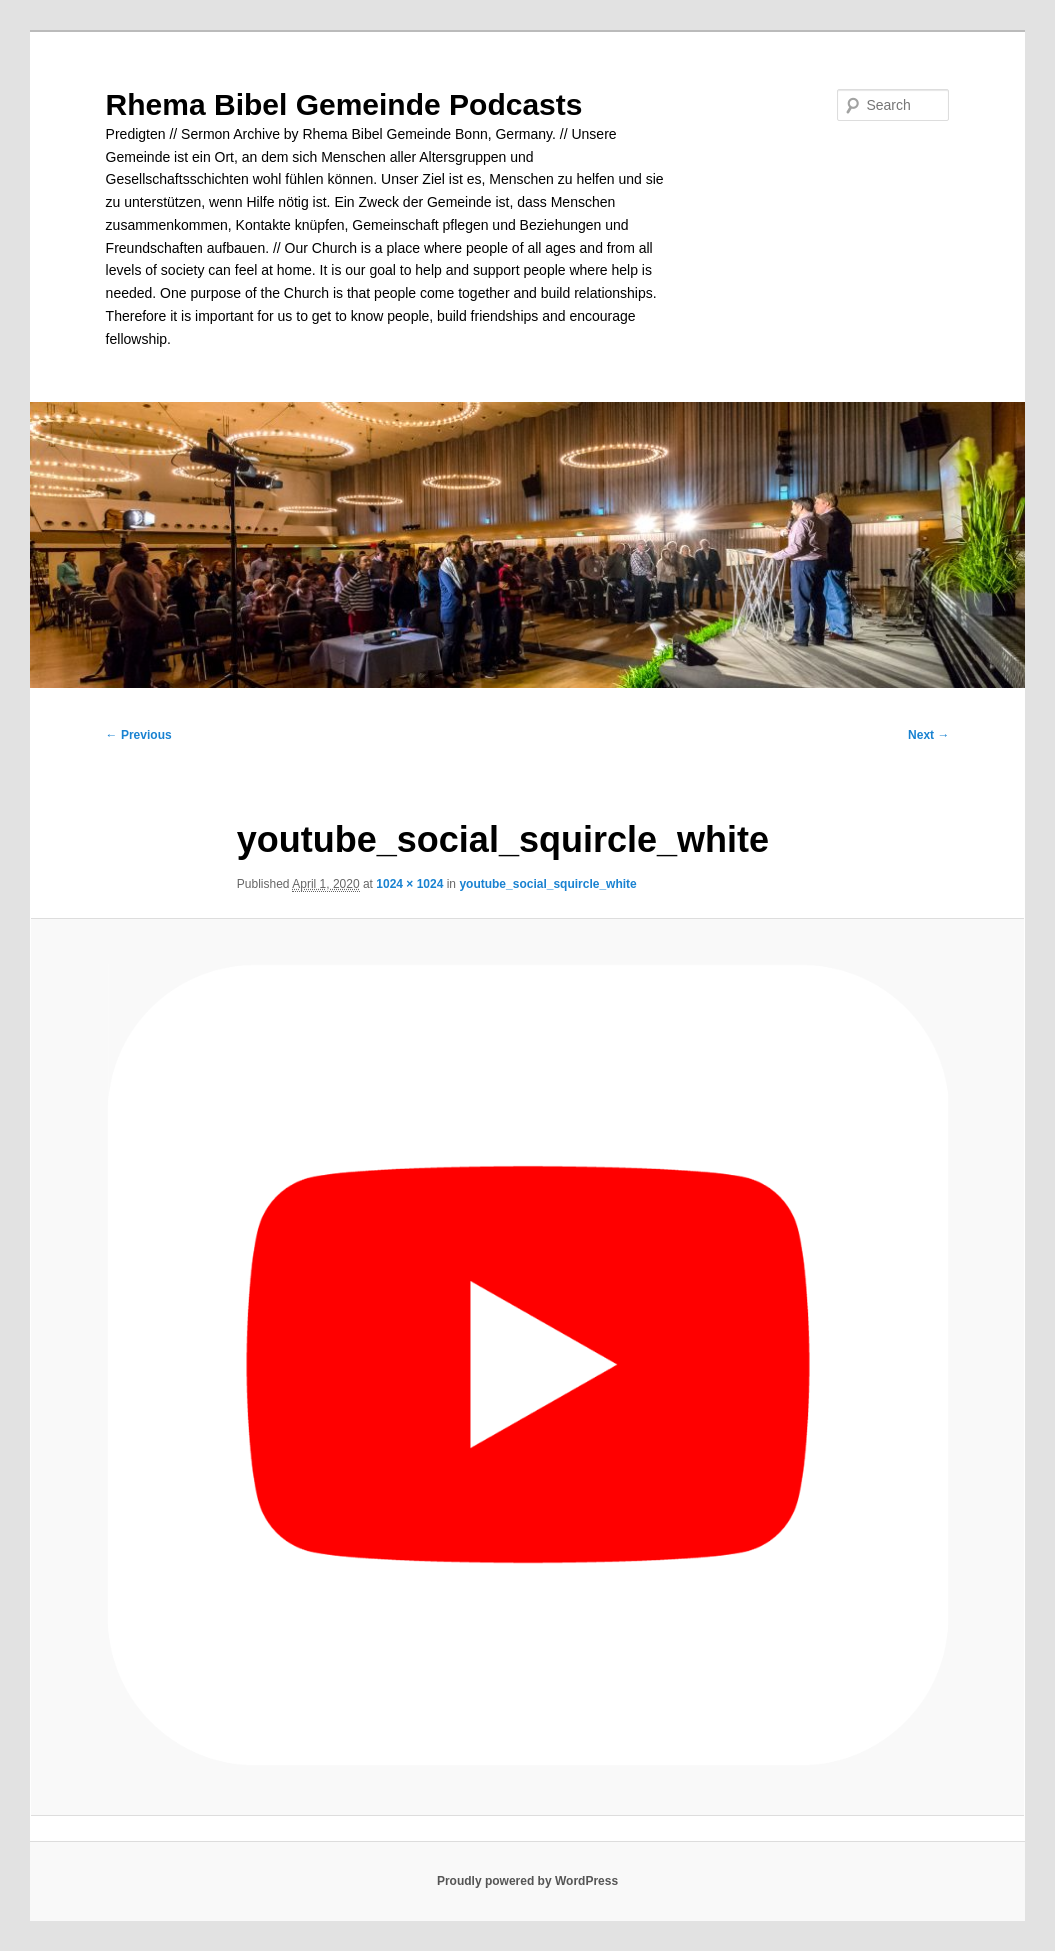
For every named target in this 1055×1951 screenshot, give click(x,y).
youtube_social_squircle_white (547, 884)
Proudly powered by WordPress (527, 1881)
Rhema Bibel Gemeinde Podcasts (344, 104)
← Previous (139, 735)
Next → (928, 735)
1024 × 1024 (409, 884)
